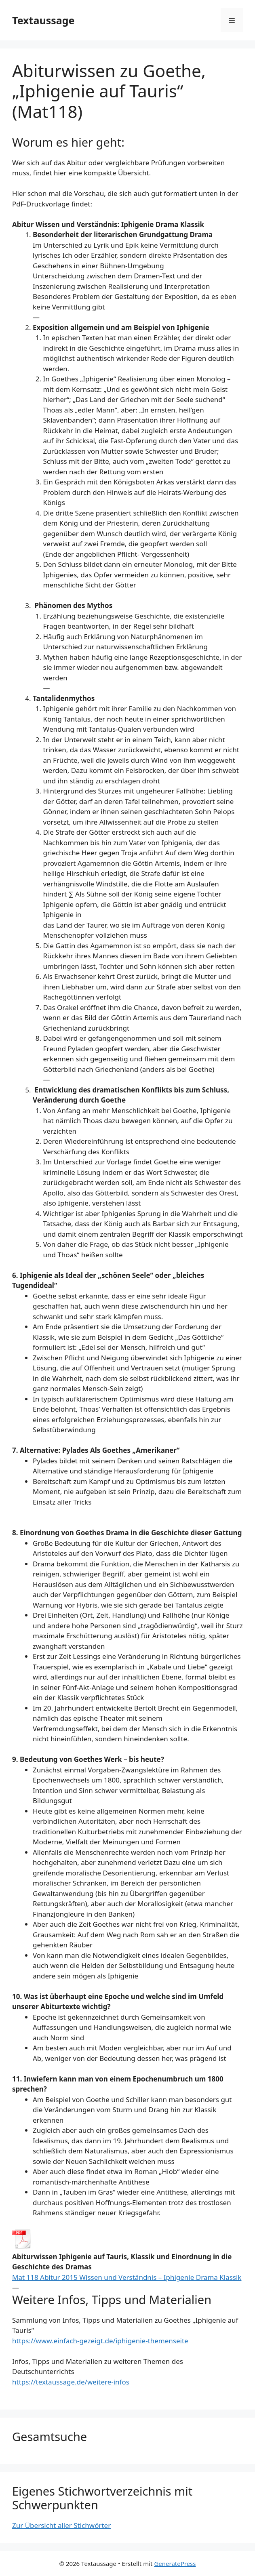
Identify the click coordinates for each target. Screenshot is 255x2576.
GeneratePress (175, 2563)
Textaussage (43, 20)
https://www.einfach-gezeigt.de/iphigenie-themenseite (100, 2340)
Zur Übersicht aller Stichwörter (61, 2525)
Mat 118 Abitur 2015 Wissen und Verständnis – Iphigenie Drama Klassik (126, 2277)
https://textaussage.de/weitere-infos (70, 2382)
